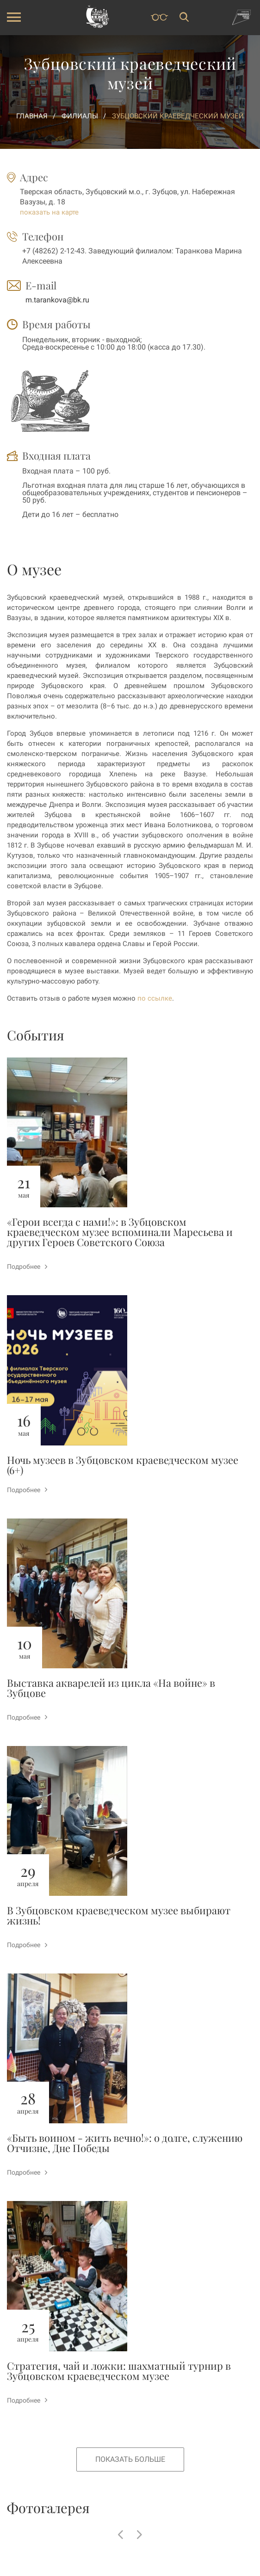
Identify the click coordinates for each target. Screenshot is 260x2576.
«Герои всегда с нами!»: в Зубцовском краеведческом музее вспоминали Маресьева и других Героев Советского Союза (120, 1232)
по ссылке (154, 998)
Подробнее (27, 1266)
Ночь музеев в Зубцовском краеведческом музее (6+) (122, 1465)
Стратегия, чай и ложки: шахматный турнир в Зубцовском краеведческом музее (119, 2371)
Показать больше (130, 2459)
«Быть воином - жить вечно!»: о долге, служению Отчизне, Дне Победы (124, 2143)
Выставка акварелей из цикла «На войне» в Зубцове (111, 1688)
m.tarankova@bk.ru (57, 299)
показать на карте (49, 212)
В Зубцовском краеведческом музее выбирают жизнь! (118, 1915)
